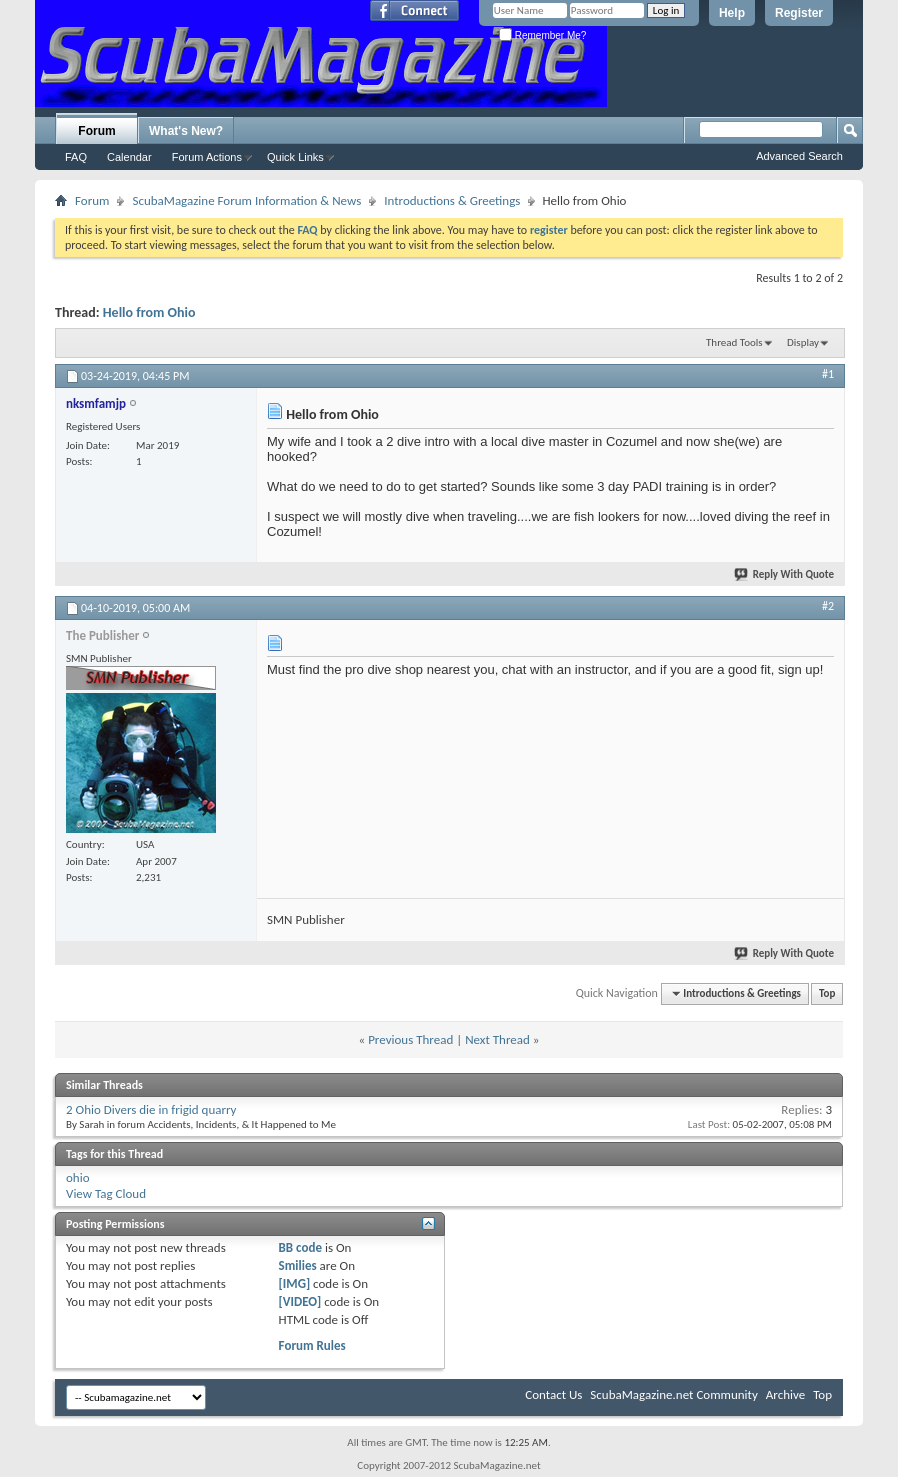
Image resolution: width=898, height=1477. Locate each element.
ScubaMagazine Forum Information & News (246, 200)
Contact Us (553, 1394)
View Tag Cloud (106, 1193)
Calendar (129, 157)
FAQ (76, 157)
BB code (300, 1247)
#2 (828, 606)
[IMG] (295, 1283)
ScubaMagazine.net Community (673, 1394)
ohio (78, 1177)
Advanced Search (799, 156)
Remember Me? (542, 35)
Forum (96, 131)
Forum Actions (207, 157)
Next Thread (497, 1039)
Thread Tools (734, 342)
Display (803, 342)
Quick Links (295, 157)
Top (827, 993)
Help (732, 13)
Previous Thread (410, 1039)
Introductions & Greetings (452, 200)
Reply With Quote (785, 574)
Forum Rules (312, 1345)
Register (799, 13)
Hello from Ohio (149, 312)
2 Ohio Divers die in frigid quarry (151, 1109)
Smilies (298, 1265)
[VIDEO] (300, 1301)
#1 (828, 374)
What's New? (186, 131)
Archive (785, 1394)
